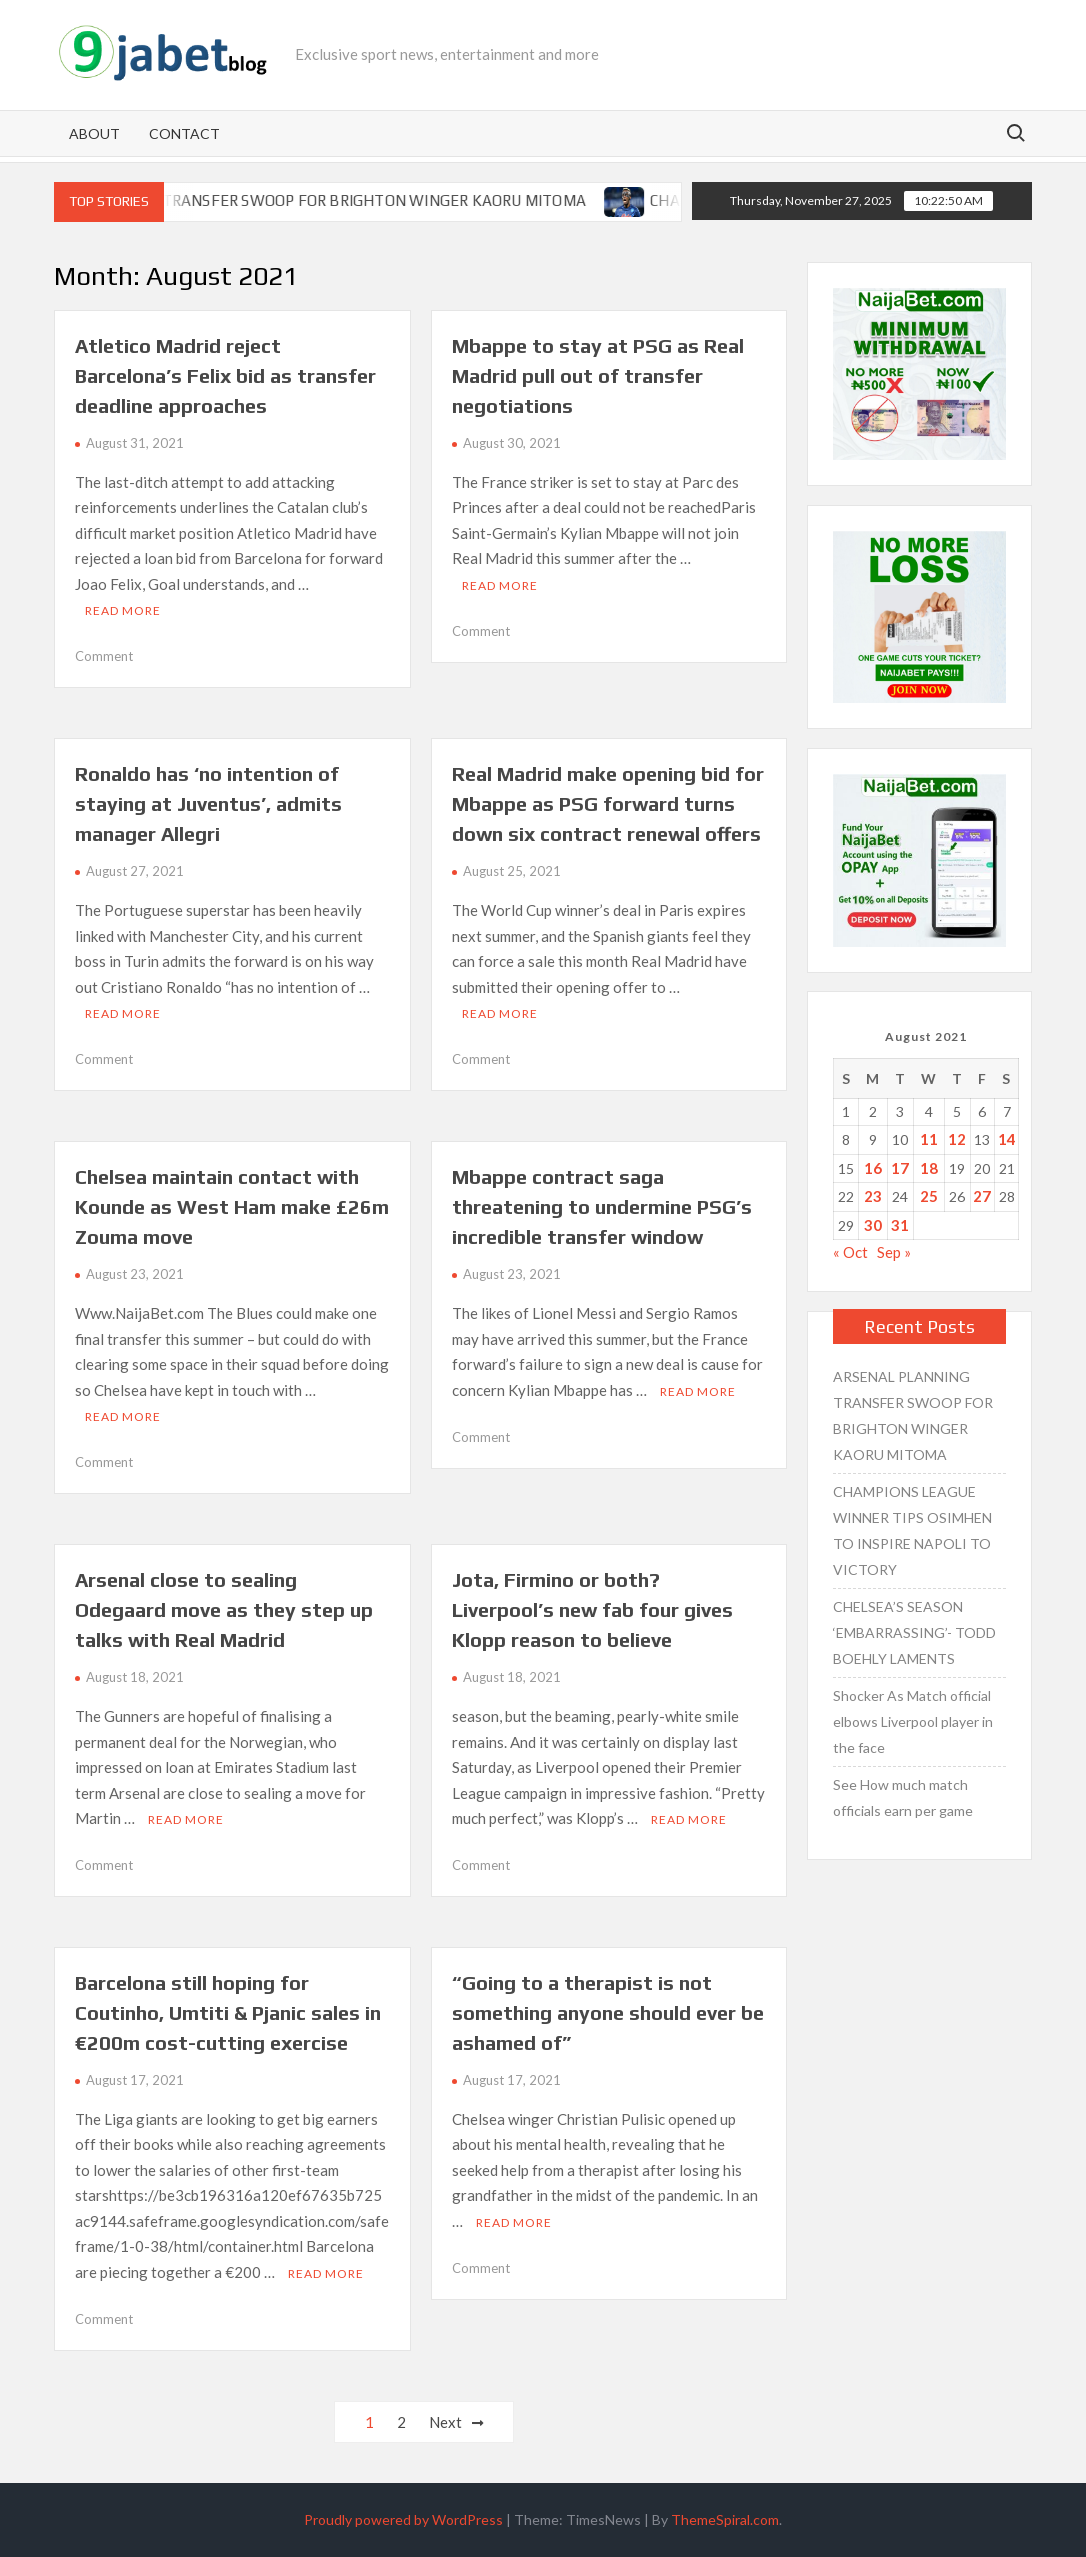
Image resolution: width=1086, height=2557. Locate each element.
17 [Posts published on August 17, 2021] (900, 1168)
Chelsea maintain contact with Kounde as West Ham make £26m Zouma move (232, 1206)
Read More (123, 610)
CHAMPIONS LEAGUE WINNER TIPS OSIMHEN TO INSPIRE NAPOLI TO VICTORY (912, 1530)
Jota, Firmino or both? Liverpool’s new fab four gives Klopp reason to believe (592, 1609)
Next (445, 2422)
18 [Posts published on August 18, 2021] (929, 1168)
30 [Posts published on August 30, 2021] (873, 1225)
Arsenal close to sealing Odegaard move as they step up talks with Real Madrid (224, 1609)
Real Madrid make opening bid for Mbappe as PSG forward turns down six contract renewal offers (608, 803)
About (94, 133)
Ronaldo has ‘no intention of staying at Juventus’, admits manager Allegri (208, 803)
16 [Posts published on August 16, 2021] (873, 1168)
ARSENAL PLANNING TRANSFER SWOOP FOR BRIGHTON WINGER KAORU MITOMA (322, 200)
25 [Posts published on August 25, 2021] (929, 1196)
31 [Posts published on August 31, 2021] (900, 1225)
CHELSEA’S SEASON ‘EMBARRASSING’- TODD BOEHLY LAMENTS (914, 1632)
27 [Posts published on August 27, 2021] (982, 1196)
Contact (184, 133)
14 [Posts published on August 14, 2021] (1007, 1139)
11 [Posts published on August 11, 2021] (929, 1139)
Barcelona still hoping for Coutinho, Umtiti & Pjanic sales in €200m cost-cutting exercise (228, 2012)
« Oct (850, 1252)
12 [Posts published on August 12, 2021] (957, 1139)
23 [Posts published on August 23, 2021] (873, 1196)
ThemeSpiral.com (725, 2519)
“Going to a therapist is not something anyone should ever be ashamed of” (608, 2012)
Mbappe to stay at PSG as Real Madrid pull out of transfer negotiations (598, 375)
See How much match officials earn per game (903, 1797)
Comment (104, 656)
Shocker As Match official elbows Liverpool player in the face (913, 1721)
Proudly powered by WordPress (403, 2519)
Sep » (894, 1252)
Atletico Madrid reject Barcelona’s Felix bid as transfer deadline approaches (225, 375)
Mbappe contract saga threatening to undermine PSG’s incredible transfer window (602, 1206)
